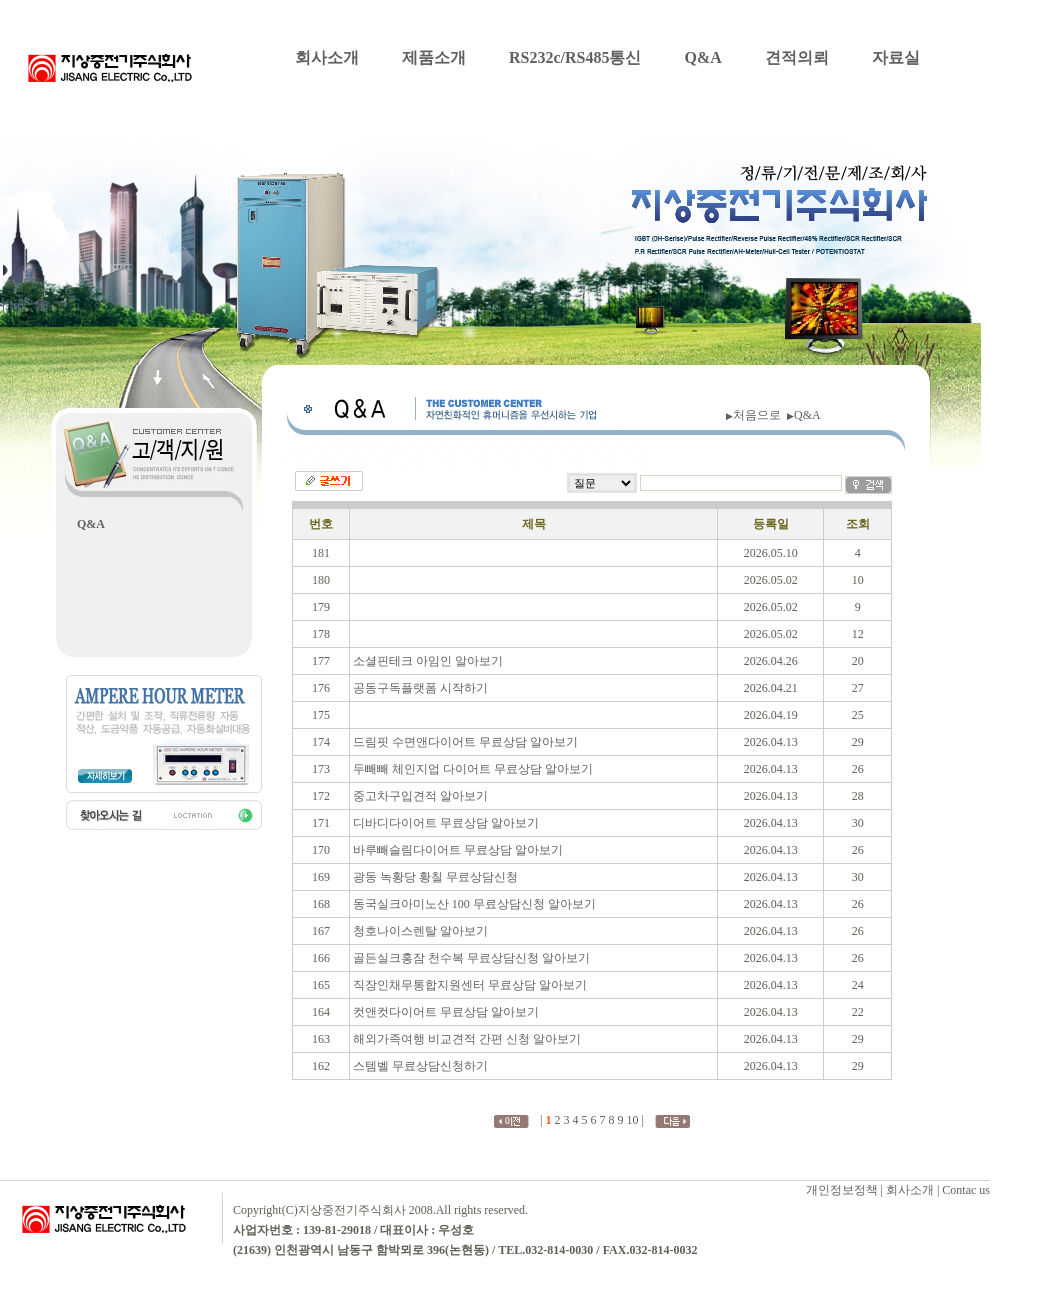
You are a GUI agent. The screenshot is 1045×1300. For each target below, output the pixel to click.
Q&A (702, 57)
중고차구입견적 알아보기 (420, 796)
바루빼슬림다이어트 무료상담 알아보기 (458, 850)
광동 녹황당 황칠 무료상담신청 (435, 877)
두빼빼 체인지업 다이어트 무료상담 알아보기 (473, 769)
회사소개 (327, 57)
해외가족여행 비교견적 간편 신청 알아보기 (467, 1039)
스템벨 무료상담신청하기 (420, 1066)
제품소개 (434, 57)
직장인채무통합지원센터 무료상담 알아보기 (470, 985)
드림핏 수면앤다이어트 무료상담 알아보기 (465, 742)
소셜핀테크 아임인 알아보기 (428, 661)
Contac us (966, 1190)
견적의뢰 (797, 57)
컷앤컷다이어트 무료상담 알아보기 (446, 1012)
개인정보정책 (842, 1190)
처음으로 (760, 415)
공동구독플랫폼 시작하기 (420, 688)
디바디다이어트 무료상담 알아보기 (446, 823)
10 (633, 1120)
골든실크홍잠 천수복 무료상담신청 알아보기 (471, 958)
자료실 (896, 57)
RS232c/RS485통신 (575, 57)
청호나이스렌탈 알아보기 (420, 931)
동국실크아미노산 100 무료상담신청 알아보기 (474, 904)
